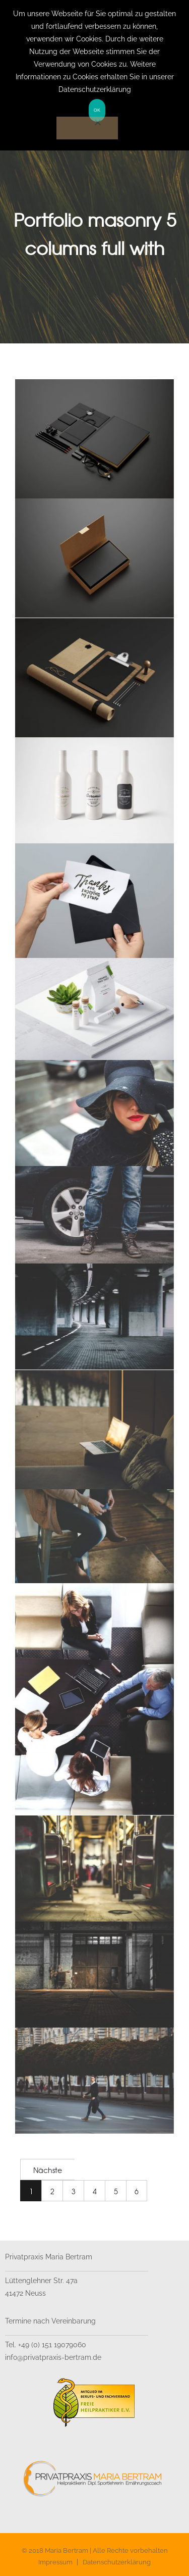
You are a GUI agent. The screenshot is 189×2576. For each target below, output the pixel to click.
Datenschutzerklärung (117, 2562)
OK (97, 110)
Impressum (55, 2562)
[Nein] (87, 128)
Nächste (47, 2170)
